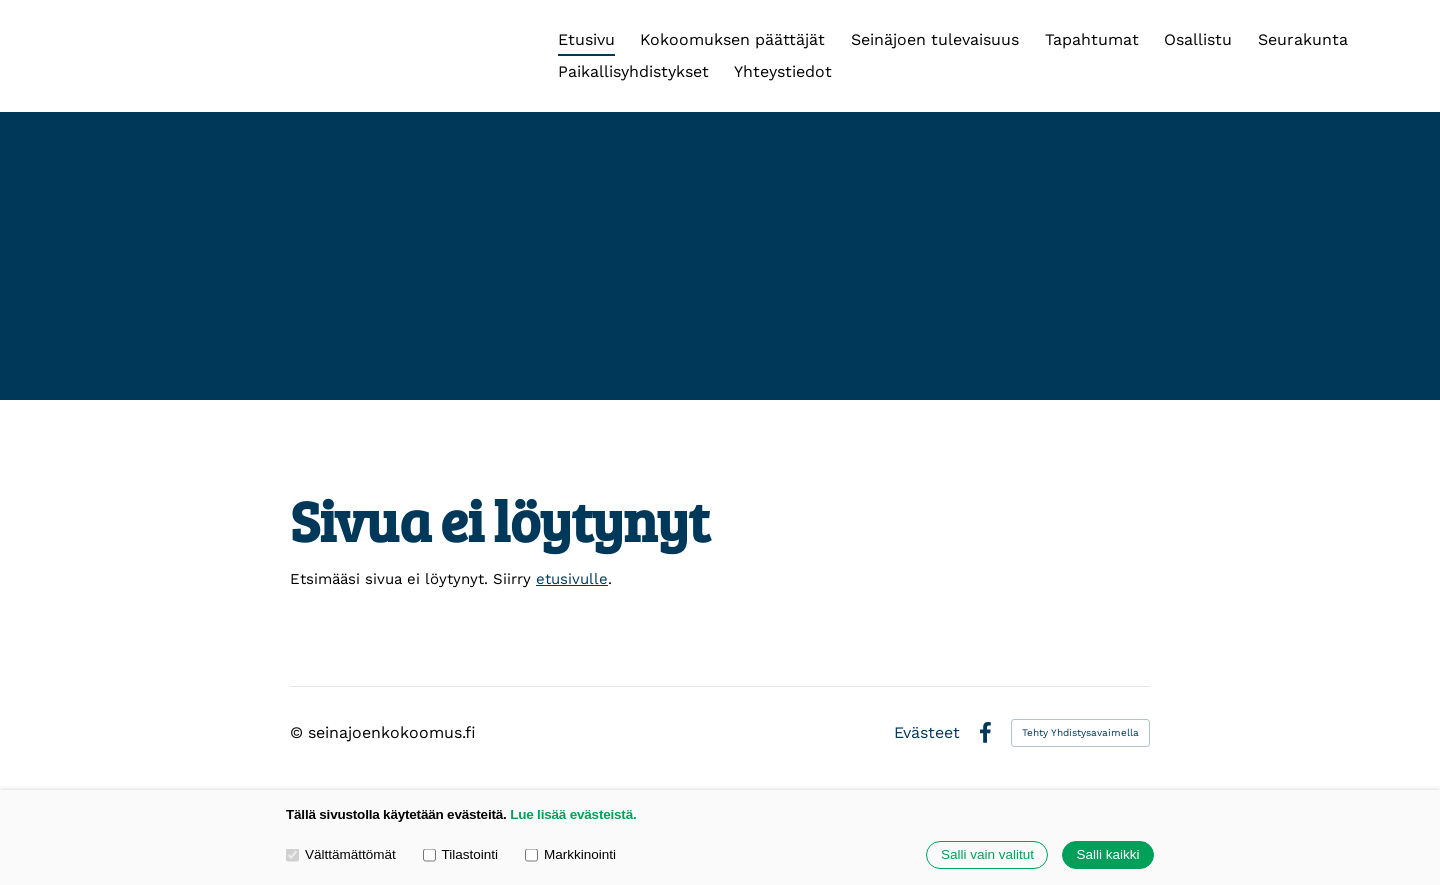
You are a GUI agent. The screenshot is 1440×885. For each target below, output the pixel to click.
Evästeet (927, 733)
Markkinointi (570, 854)
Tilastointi (460, 854)
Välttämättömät (341, 854)
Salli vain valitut (987, 855)
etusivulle (572, 579)
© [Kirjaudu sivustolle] (299, 732)
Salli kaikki (1107, 855)
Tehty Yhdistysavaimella (1080, 732)
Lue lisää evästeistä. (573, 814)
